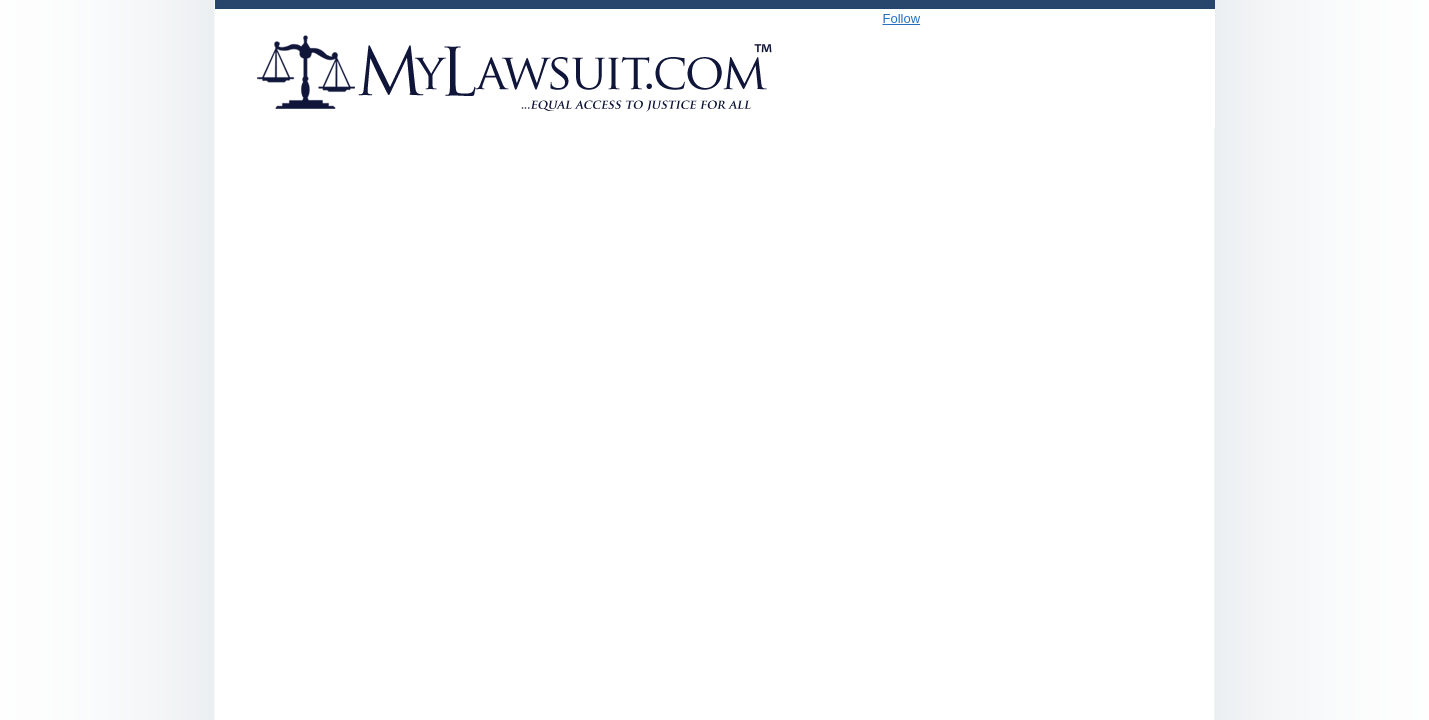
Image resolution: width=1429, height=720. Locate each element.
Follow (902, 18)
